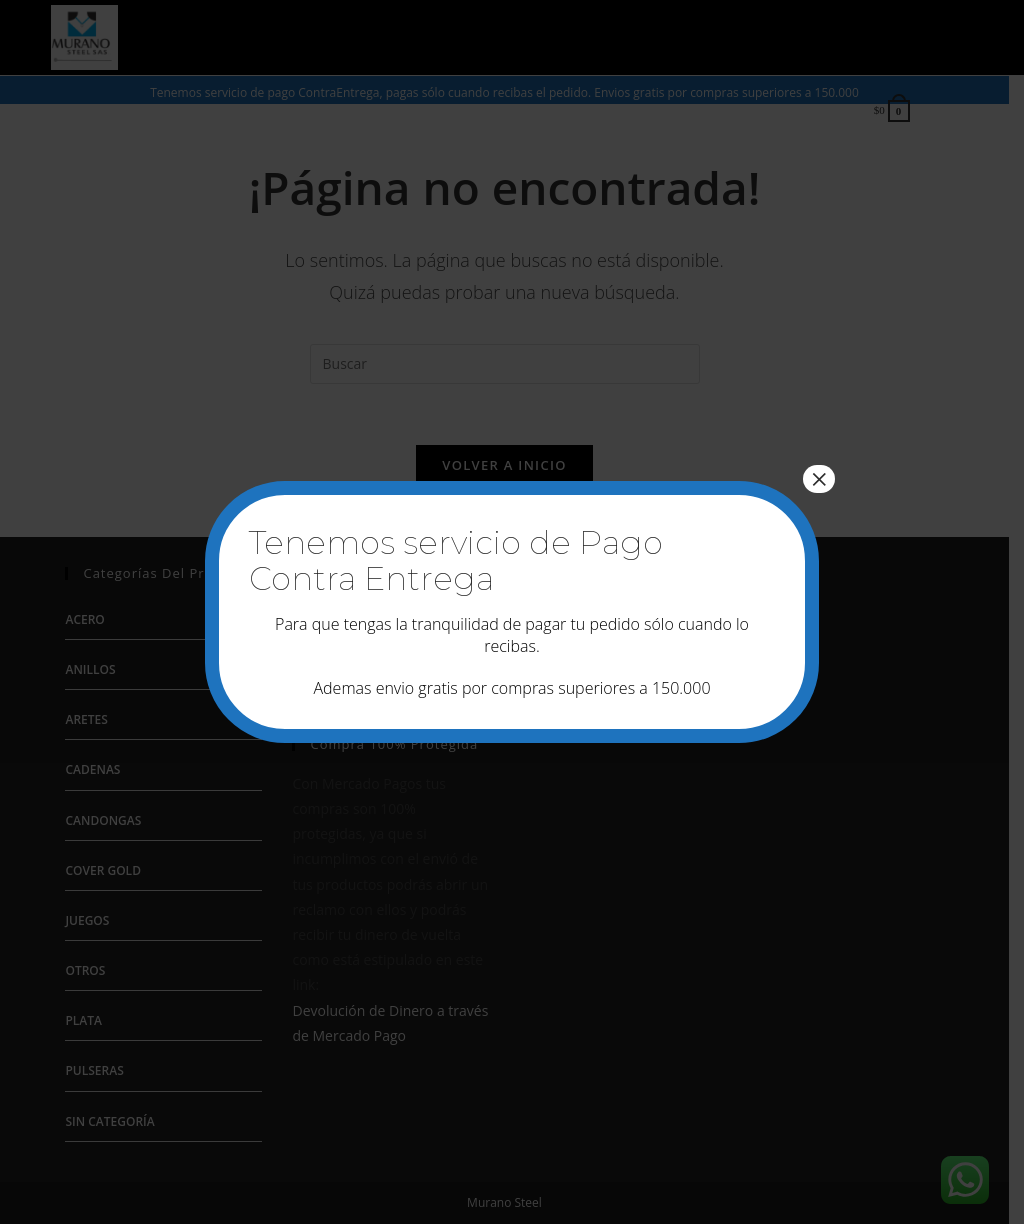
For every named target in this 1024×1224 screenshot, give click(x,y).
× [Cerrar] (819, 479)
